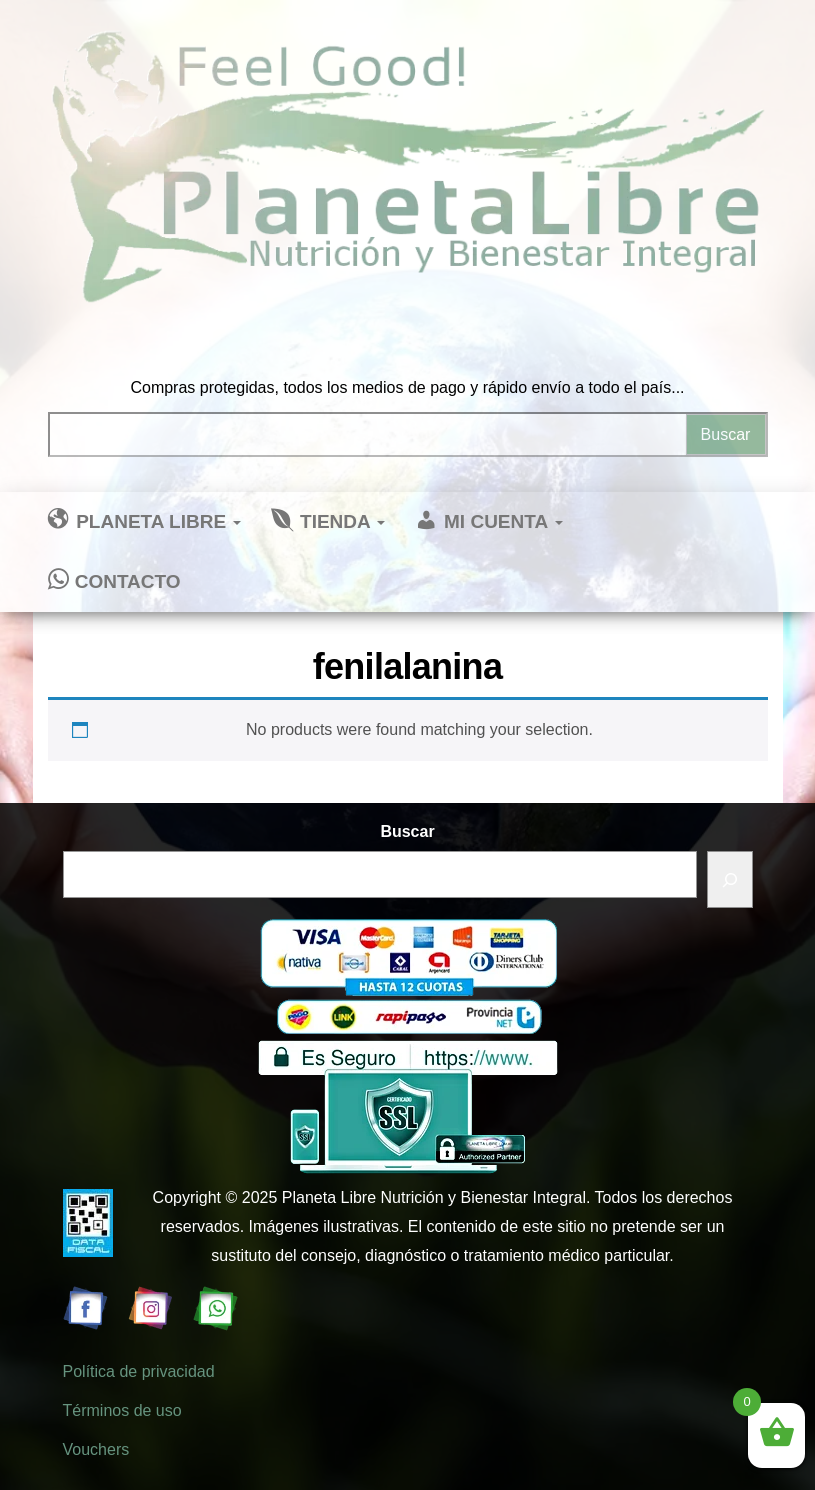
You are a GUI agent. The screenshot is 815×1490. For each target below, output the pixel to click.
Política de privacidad (139, 1371)
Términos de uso (122, 1410)
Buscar (407, 831)
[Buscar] (730, 879)
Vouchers (96, 1449)
